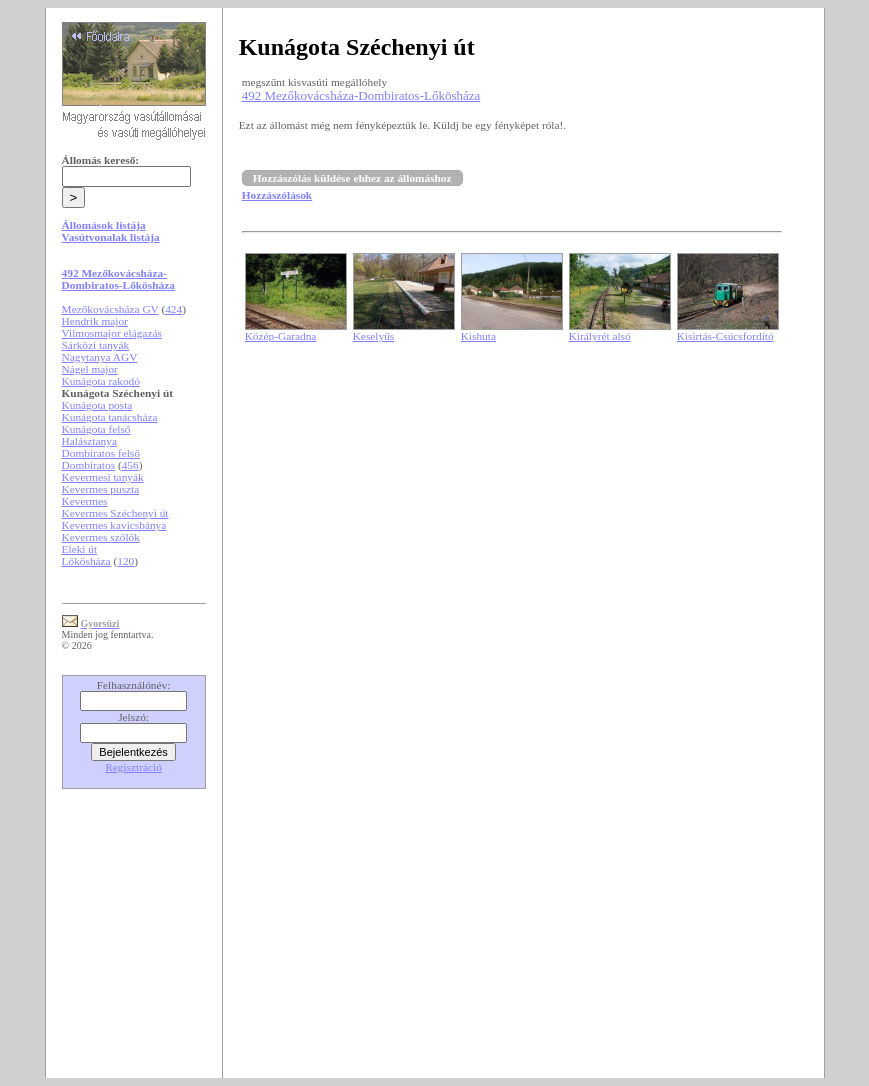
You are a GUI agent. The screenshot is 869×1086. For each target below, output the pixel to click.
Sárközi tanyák (96, 345)
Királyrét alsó (600, 336)
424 (173, 309)
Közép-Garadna (281, 336)
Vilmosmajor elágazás (112, 333)
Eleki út (80, 549)
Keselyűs (374, 336)
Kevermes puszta (101, 489)
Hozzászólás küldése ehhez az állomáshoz (352, 178)
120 (125, 561)
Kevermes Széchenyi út (115, 513)
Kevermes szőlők (101, 537)
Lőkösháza (86, 561)
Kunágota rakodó (101, 381)
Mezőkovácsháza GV (110, 309)
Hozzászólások (277, 195)
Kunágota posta (97, 405)
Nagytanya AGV (100, 357)
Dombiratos (89, 465)
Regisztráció (133, 767)
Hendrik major (95, 321)
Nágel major (90, 369)
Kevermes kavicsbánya (114, 525)
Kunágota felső (96, 429)
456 (130, 465)
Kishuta (478, 336)
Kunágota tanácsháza (110, 417)
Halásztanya (89, 441)
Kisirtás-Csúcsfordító (725, 336)
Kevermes (85, 501)
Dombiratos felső (101, 453)
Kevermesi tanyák (103, 477)
